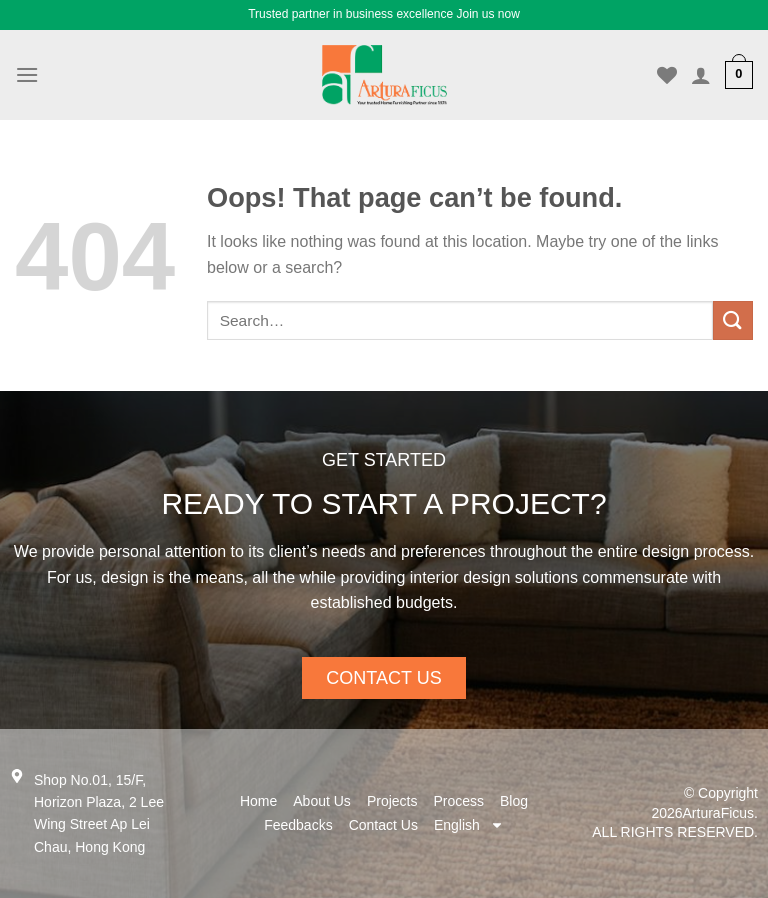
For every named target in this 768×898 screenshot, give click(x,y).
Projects (392, 801)
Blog (514, 801)
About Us (322, 801)
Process (458, 801)
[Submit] (733, 320)
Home (258, 801)
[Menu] (27, 74)
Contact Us (383, 825)
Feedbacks (298, 825)
